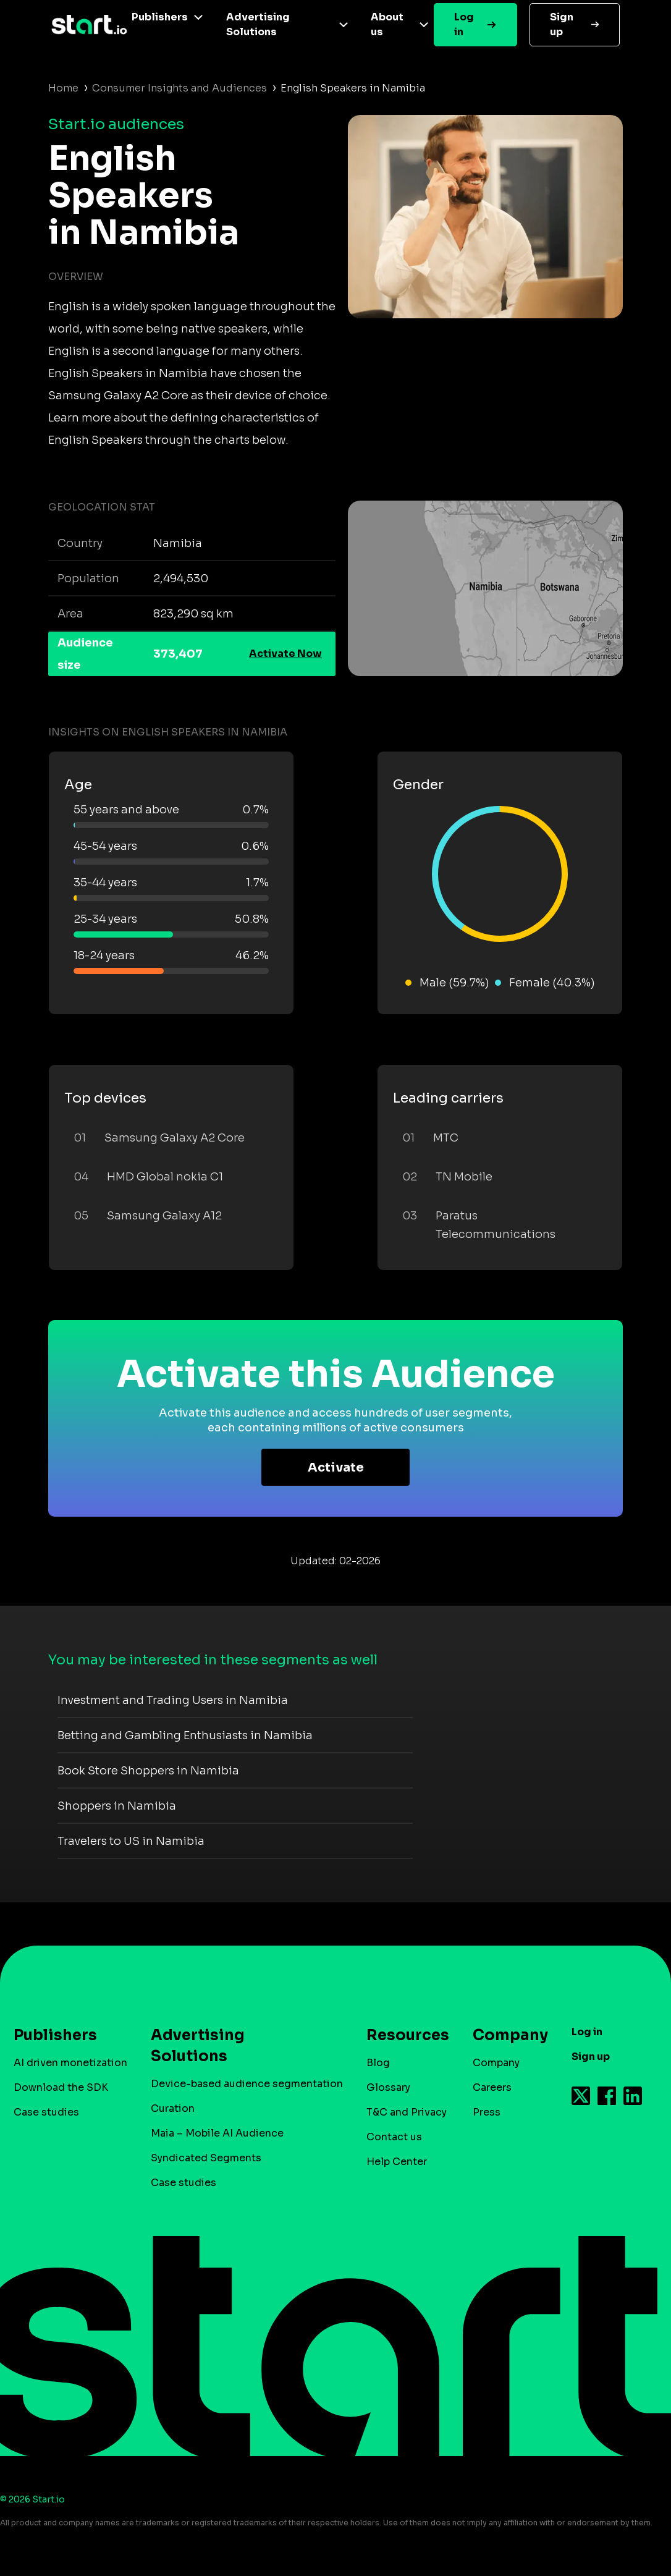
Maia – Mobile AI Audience (217, 2133)
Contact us (394, 2136)
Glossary (388, 2087)
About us (387, 24)
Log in (464, 24)
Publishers (160, 17)
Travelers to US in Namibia (131, 1841)
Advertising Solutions (258, 24)
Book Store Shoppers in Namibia (148, 1770)
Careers (492, 2087)
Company (505, 2035)
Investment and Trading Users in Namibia (172, 1700)
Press (486, 2112)
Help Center (396, 2161)
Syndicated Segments (206, 2157)
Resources (401, 2035)
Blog (378, 2062)
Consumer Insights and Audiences (179, 88)
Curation (173, 2108)
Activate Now (285, 653)
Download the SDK (61, 2087)
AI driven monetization (70, 2062)
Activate (336, 1467)
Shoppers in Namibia (116, 1806)
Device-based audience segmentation (247, 2083)
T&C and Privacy (406, 2112)
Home (63, 88)
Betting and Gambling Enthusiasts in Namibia (185, 1735)
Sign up (561, 24)
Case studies (46, 2112)
